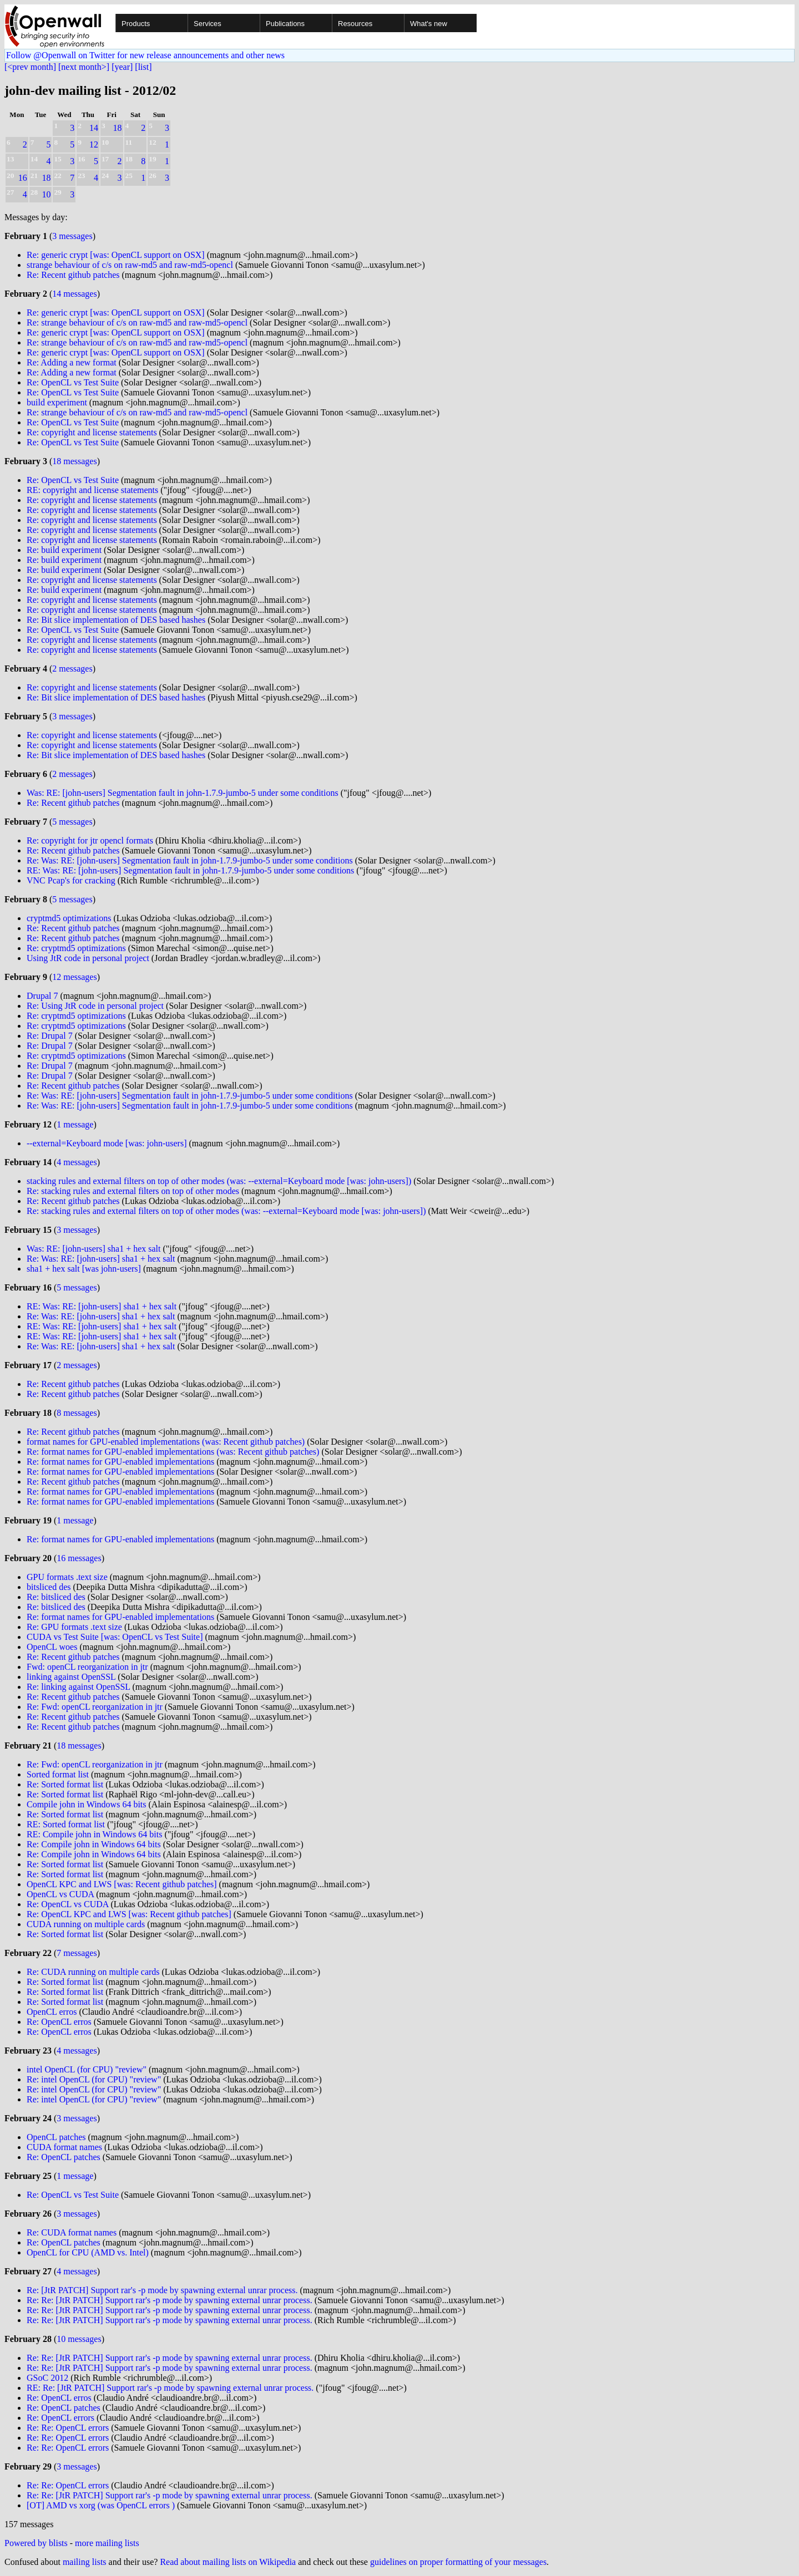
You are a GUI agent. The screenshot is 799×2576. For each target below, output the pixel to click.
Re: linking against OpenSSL (78, 1686)
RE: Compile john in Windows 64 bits (94, 1834)
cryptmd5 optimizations (69, 918)
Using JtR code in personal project (88, 958)
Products (136, 23)
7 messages (77, 1953)
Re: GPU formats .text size (74, 1627)
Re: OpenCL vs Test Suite (73, 382)
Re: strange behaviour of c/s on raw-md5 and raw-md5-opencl (137, 322)
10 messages (79, 2339)
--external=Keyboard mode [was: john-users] (106, 1143)
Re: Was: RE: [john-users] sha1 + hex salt (101, 1258)
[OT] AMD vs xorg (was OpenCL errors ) (101, 2505)
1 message (75, 1124)
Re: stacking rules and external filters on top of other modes (133, 1191)
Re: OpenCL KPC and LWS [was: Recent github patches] (129, 1914)
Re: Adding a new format (72, 362)
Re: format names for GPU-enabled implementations (120, 1461)
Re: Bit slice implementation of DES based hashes (116, 619)
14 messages (74, 293)
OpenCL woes (52, 1647)
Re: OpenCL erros (59, 2021)
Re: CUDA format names (72, 2232)
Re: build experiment (64, 550)
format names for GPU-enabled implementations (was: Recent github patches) (166, 1441)
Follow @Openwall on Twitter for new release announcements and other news (145, 55)
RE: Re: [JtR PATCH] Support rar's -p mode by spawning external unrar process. (170, 2387)
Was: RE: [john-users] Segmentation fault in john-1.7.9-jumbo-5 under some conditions (182, 792)
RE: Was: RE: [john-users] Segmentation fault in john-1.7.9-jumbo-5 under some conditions (190, 870)
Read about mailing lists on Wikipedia (228, 2562)
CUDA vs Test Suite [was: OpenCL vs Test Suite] (115, 1637)
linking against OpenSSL (71, 1676)
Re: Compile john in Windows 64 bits (94, 1844)
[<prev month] (30, 67)
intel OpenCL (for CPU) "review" (86, 2069)
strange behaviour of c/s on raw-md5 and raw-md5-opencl (130, 265)
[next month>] (83, 67)
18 (117, 128)
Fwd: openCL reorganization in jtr (87, 1666)
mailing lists (85, 2562)
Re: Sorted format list (65, 1784)
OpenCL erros (52, 2011)
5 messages (72, 821)
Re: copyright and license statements (92, 432)
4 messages (77, 1162)
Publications (285, 23)
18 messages (74, 461)
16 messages (79, 1558)
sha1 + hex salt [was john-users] (84, 1268)
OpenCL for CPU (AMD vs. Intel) (88, 2252)
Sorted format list (58, 1774)
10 (46, 194)
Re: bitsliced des (56, 1597)
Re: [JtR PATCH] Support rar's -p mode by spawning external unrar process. (162, 2290)
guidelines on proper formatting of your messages (458, 2562)
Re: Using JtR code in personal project (95, 1005)
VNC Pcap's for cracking (71, 880)
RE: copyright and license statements (92, 490)
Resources (355, 23)
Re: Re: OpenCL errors (68, 2427)
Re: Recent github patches (73, 275)
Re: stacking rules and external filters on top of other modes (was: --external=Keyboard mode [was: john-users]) (226, 1211)
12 (93, 144)
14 (93, 128)
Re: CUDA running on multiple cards (93, 1972)
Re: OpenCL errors (60, 2417)
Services (207, 23)
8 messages (77, 1412)
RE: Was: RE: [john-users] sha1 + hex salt (101, 1306)
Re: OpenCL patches (63, 2157)
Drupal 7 (42, 995)
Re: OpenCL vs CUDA (67, 1904)
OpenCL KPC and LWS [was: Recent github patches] (122, 1884)
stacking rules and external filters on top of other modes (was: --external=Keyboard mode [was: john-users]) (219, 1181)
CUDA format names (64, 2147)
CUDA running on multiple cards (86, 1924)
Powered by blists (36, 2543)
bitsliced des (49, 1587)
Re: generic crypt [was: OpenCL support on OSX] (116, 255)
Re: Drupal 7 (50, 1035)
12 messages (74, 977)
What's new (428, 23)
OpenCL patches (56, 2137)
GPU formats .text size (67, 1577)
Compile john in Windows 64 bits (86, 1804)
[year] (122, 67)
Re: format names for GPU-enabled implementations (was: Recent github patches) (173, 1451)
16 (22, 177)
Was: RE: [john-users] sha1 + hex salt (93, 1248)
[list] (143, 67)
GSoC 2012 (47, 2377)
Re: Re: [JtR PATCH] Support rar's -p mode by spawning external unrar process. (169, 2300)
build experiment (57, 402)
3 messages (72, 236)
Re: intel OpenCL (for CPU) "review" (94, 2079)
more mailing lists (107, 2543)
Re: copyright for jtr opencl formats (90, 840)
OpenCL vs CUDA (60, 1894)
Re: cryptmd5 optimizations (76, 948)
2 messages (72, 668)
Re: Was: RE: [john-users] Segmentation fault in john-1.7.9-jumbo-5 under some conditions (190, 860)
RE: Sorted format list (66, 1824)
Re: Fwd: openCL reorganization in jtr (95, 1706)
